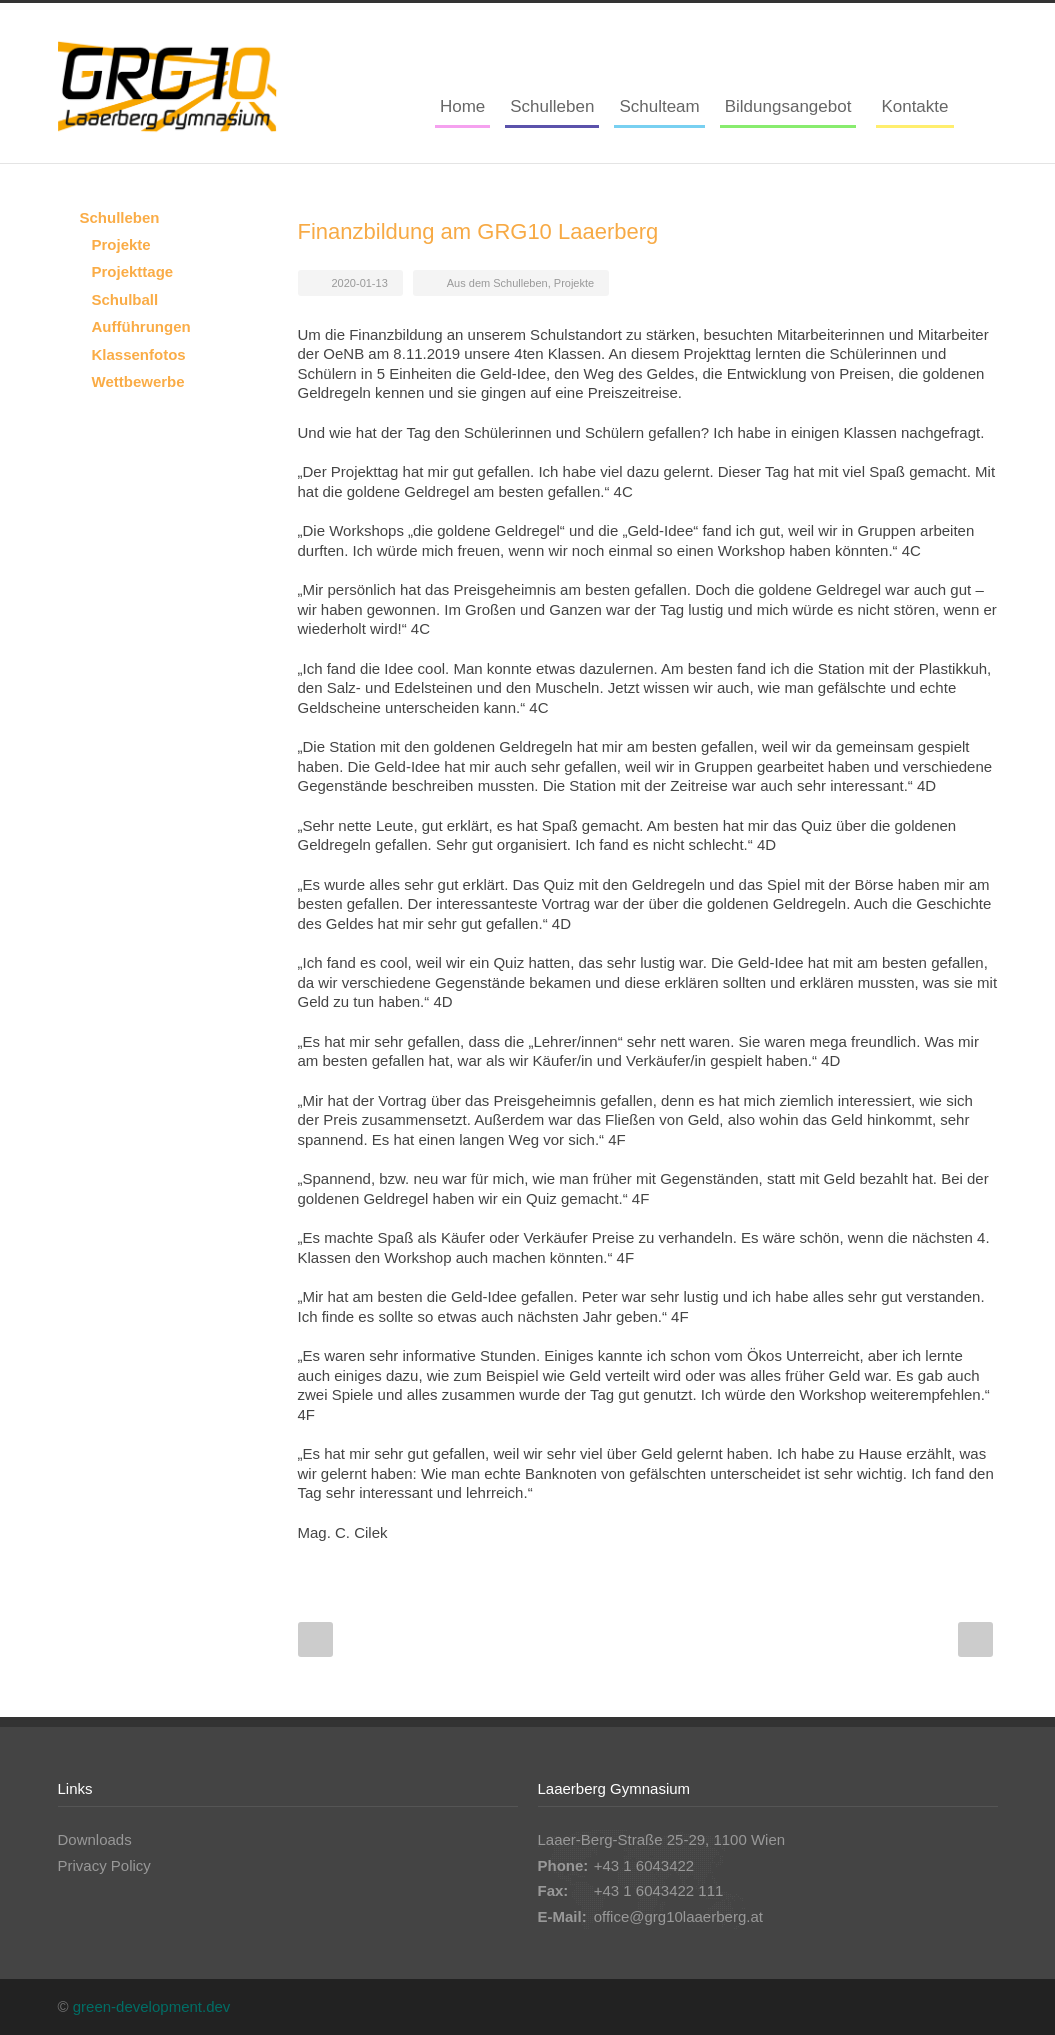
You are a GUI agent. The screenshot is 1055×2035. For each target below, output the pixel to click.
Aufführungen (141, 326)
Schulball (125, 299)
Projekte (574, 283)
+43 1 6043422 (644, 1865)
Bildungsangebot (788, 106)
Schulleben (552, 106)
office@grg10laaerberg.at (678, 1916)
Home (462, 106)
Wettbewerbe (138, 381)
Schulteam (659, 106)
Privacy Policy (104, 1865)
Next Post (975, 1639)
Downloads (95, 1839)
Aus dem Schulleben (497, 283)
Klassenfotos (139, 354)
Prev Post (315, 1639)
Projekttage (133, 271)
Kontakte (914, 106)
